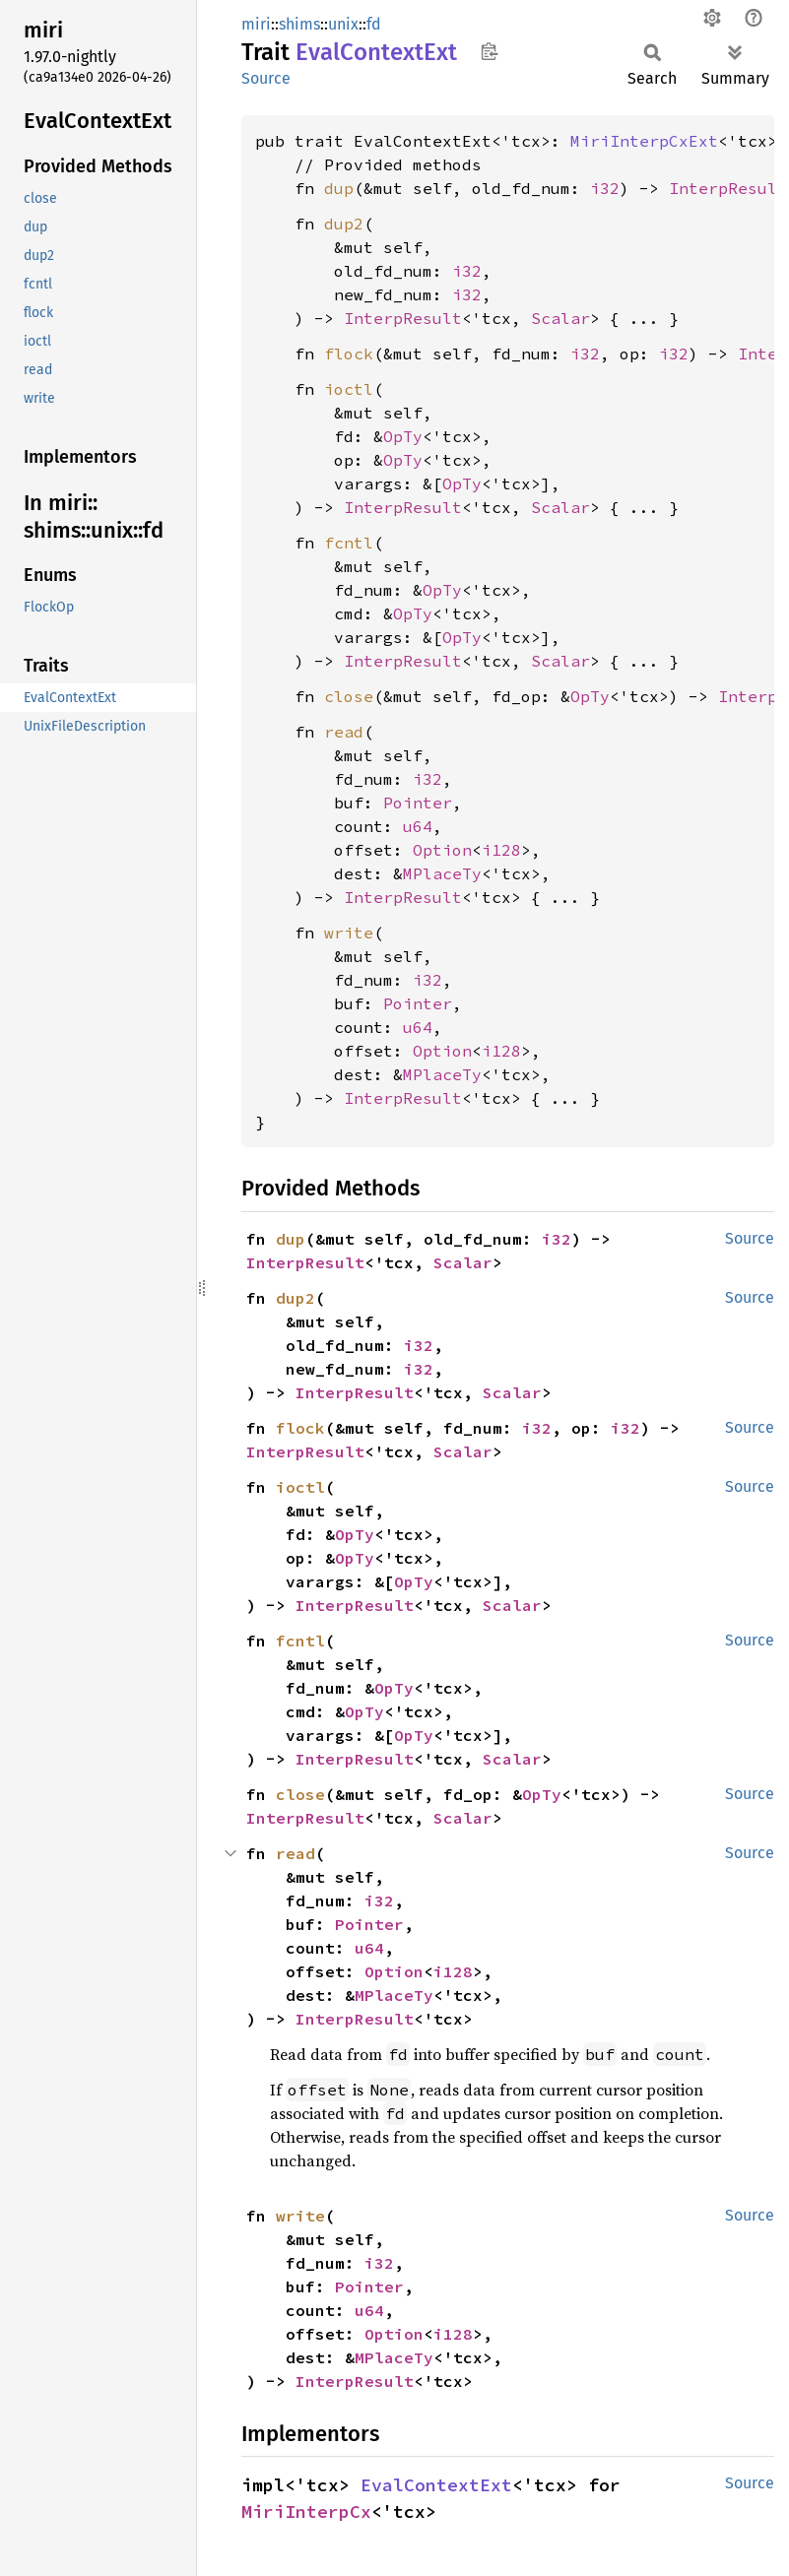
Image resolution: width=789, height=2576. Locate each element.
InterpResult (728, 188)
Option (442, 850)
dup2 (343, 223)
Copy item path (489, 51)
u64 (417, 826)
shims (299, 24)
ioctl (348, 389)
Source (266, 78)
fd (373, 24)
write (348, 932)
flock (348, 353)
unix (343, 24)
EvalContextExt (436, 2485)
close (348, 696)
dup (339, 188)
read (343, 731)
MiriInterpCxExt (644, 141)
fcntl (348, 542)
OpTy (403, 436)
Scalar (560, 318)
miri (256, 24)
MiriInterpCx (306, 2511)
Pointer (417, 802)
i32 (605, 188)
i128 (501, 850)
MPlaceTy (442, 873)
